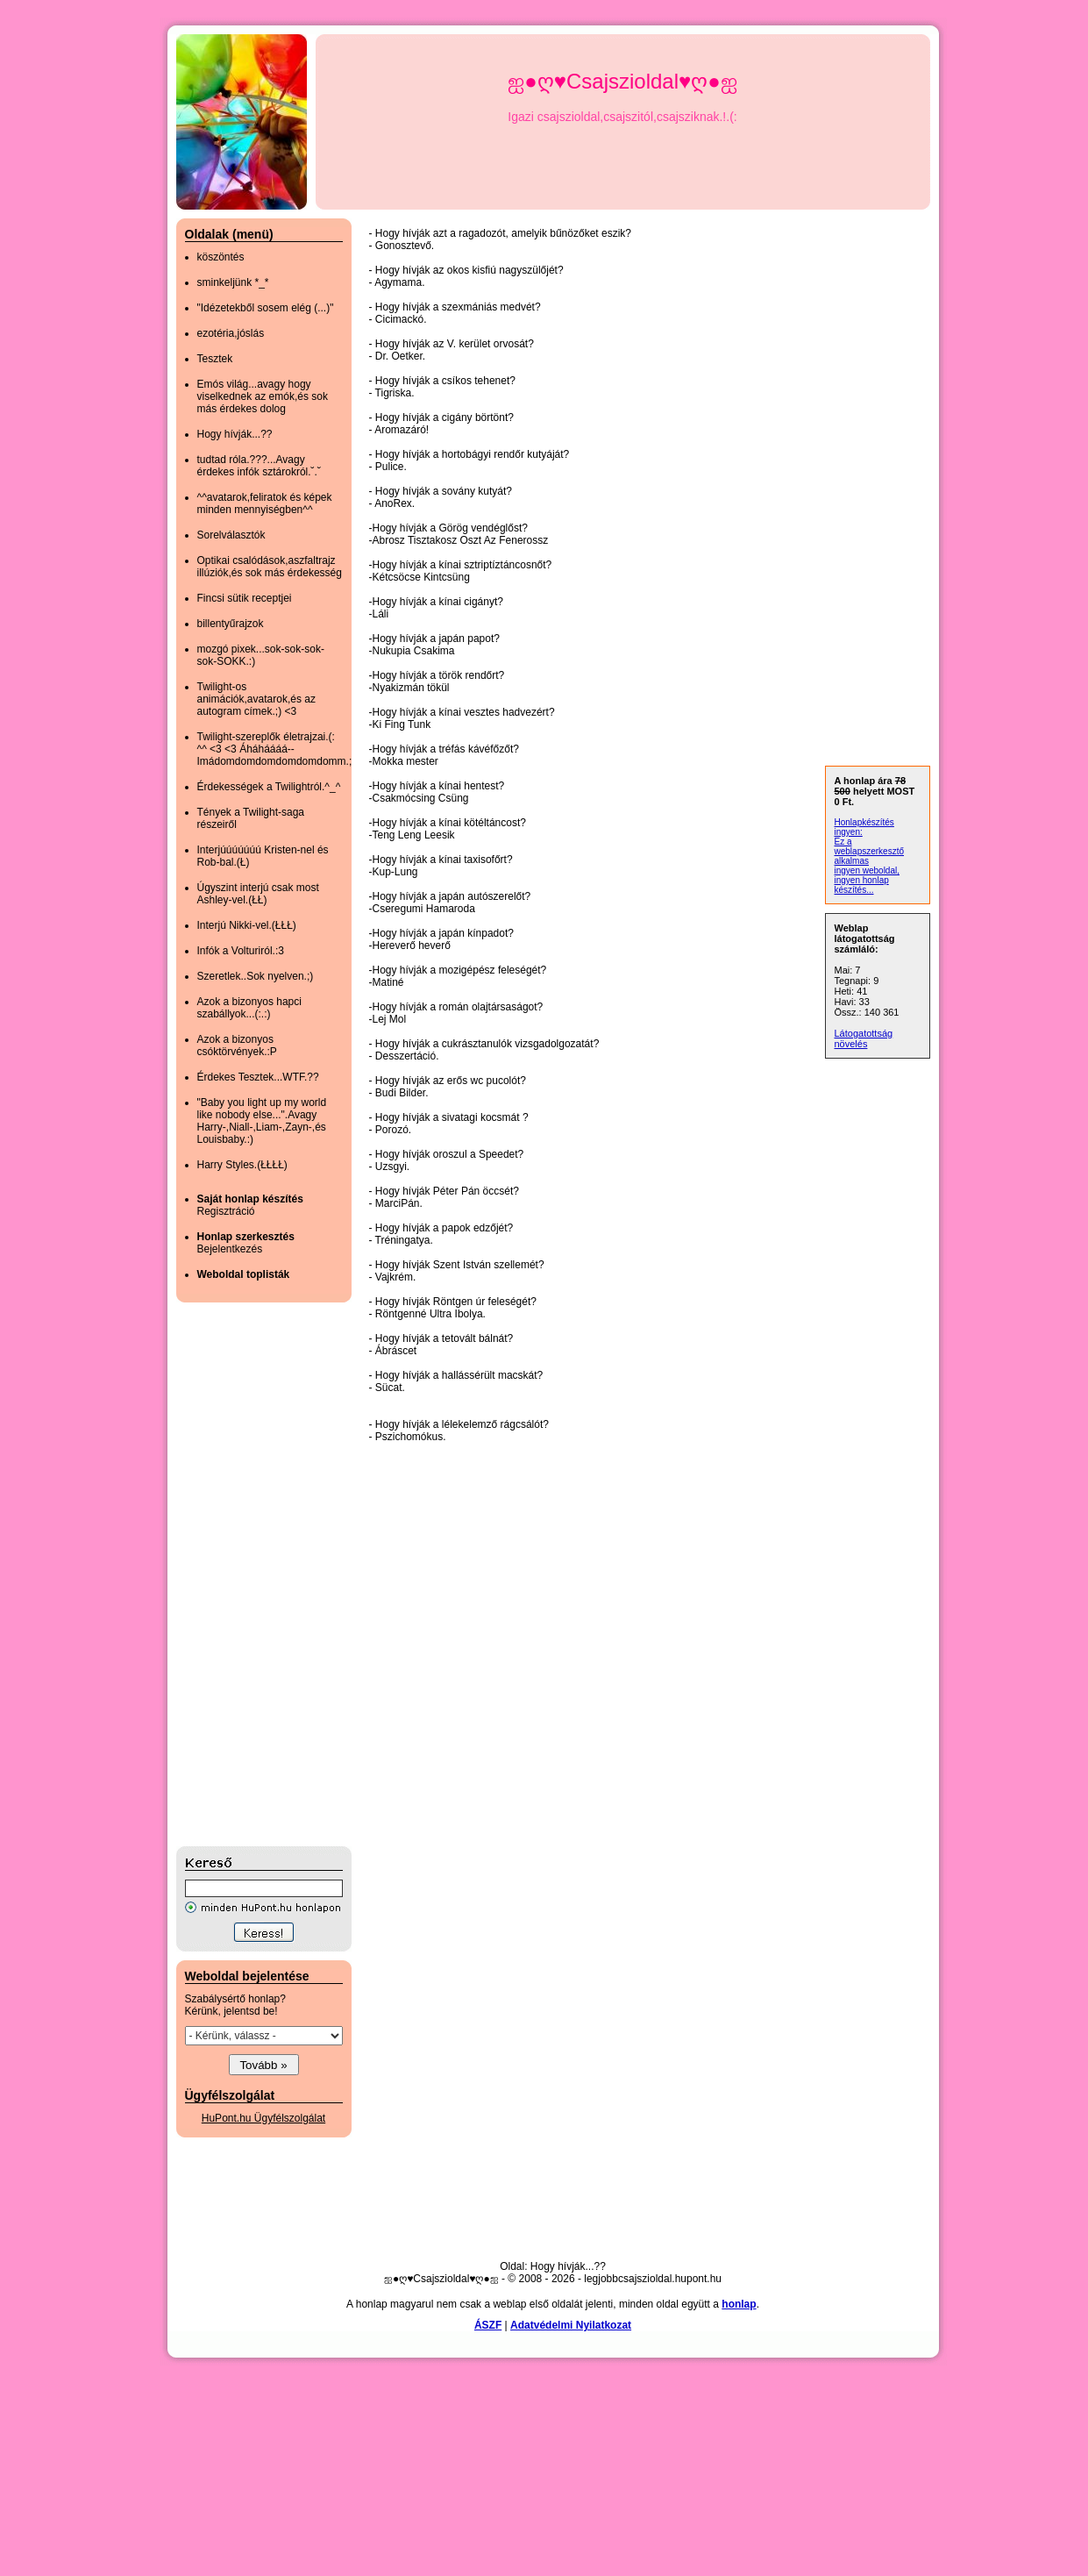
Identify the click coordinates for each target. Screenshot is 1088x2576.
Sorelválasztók (231, 535)
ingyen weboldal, (867, 870)
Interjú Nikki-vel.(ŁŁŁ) (246, 925)
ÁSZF (487, 2325)
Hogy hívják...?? (235, 434)
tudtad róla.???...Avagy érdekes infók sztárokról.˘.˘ (259, 465)
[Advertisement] (246, 1574)
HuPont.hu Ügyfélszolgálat (263, 2118)
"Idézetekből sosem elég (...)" (265, 308)
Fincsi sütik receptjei (244, 598)
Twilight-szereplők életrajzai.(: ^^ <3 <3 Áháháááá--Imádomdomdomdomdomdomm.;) (276, 749)
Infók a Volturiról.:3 (240, 951)
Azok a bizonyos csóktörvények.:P (237, 1045)
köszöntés (221, 257)
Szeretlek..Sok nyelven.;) (255, 976)
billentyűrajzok (230, 623)
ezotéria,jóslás (231, 333)
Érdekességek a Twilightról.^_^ (269, 787)
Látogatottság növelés (864, 1038)
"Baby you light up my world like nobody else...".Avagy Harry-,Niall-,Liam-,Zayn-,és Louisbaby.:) (262, 1120)
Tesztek (215, 359)
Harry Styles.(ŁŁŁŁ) (242, 1165)
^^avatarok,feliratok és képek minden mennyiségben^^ (264, 503)
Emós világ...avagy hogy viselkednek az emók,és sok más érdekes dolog (262, 396)
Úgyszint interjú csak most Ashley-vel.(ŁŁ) (258, 893)
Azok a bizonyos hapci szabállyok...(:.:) (249, 1007)
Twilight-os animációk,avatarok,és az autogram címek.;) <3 (256, 699)
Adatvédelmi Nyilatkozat (570, 2325)
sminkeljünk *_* (233, 282)
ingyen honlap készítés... (862, 885)
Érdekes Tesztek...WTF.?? (258, 1077)
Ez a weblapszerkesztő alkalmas (869, 851)
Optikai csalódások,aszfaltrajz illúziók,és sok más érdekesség (269, 566)
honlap (739, 2304)
